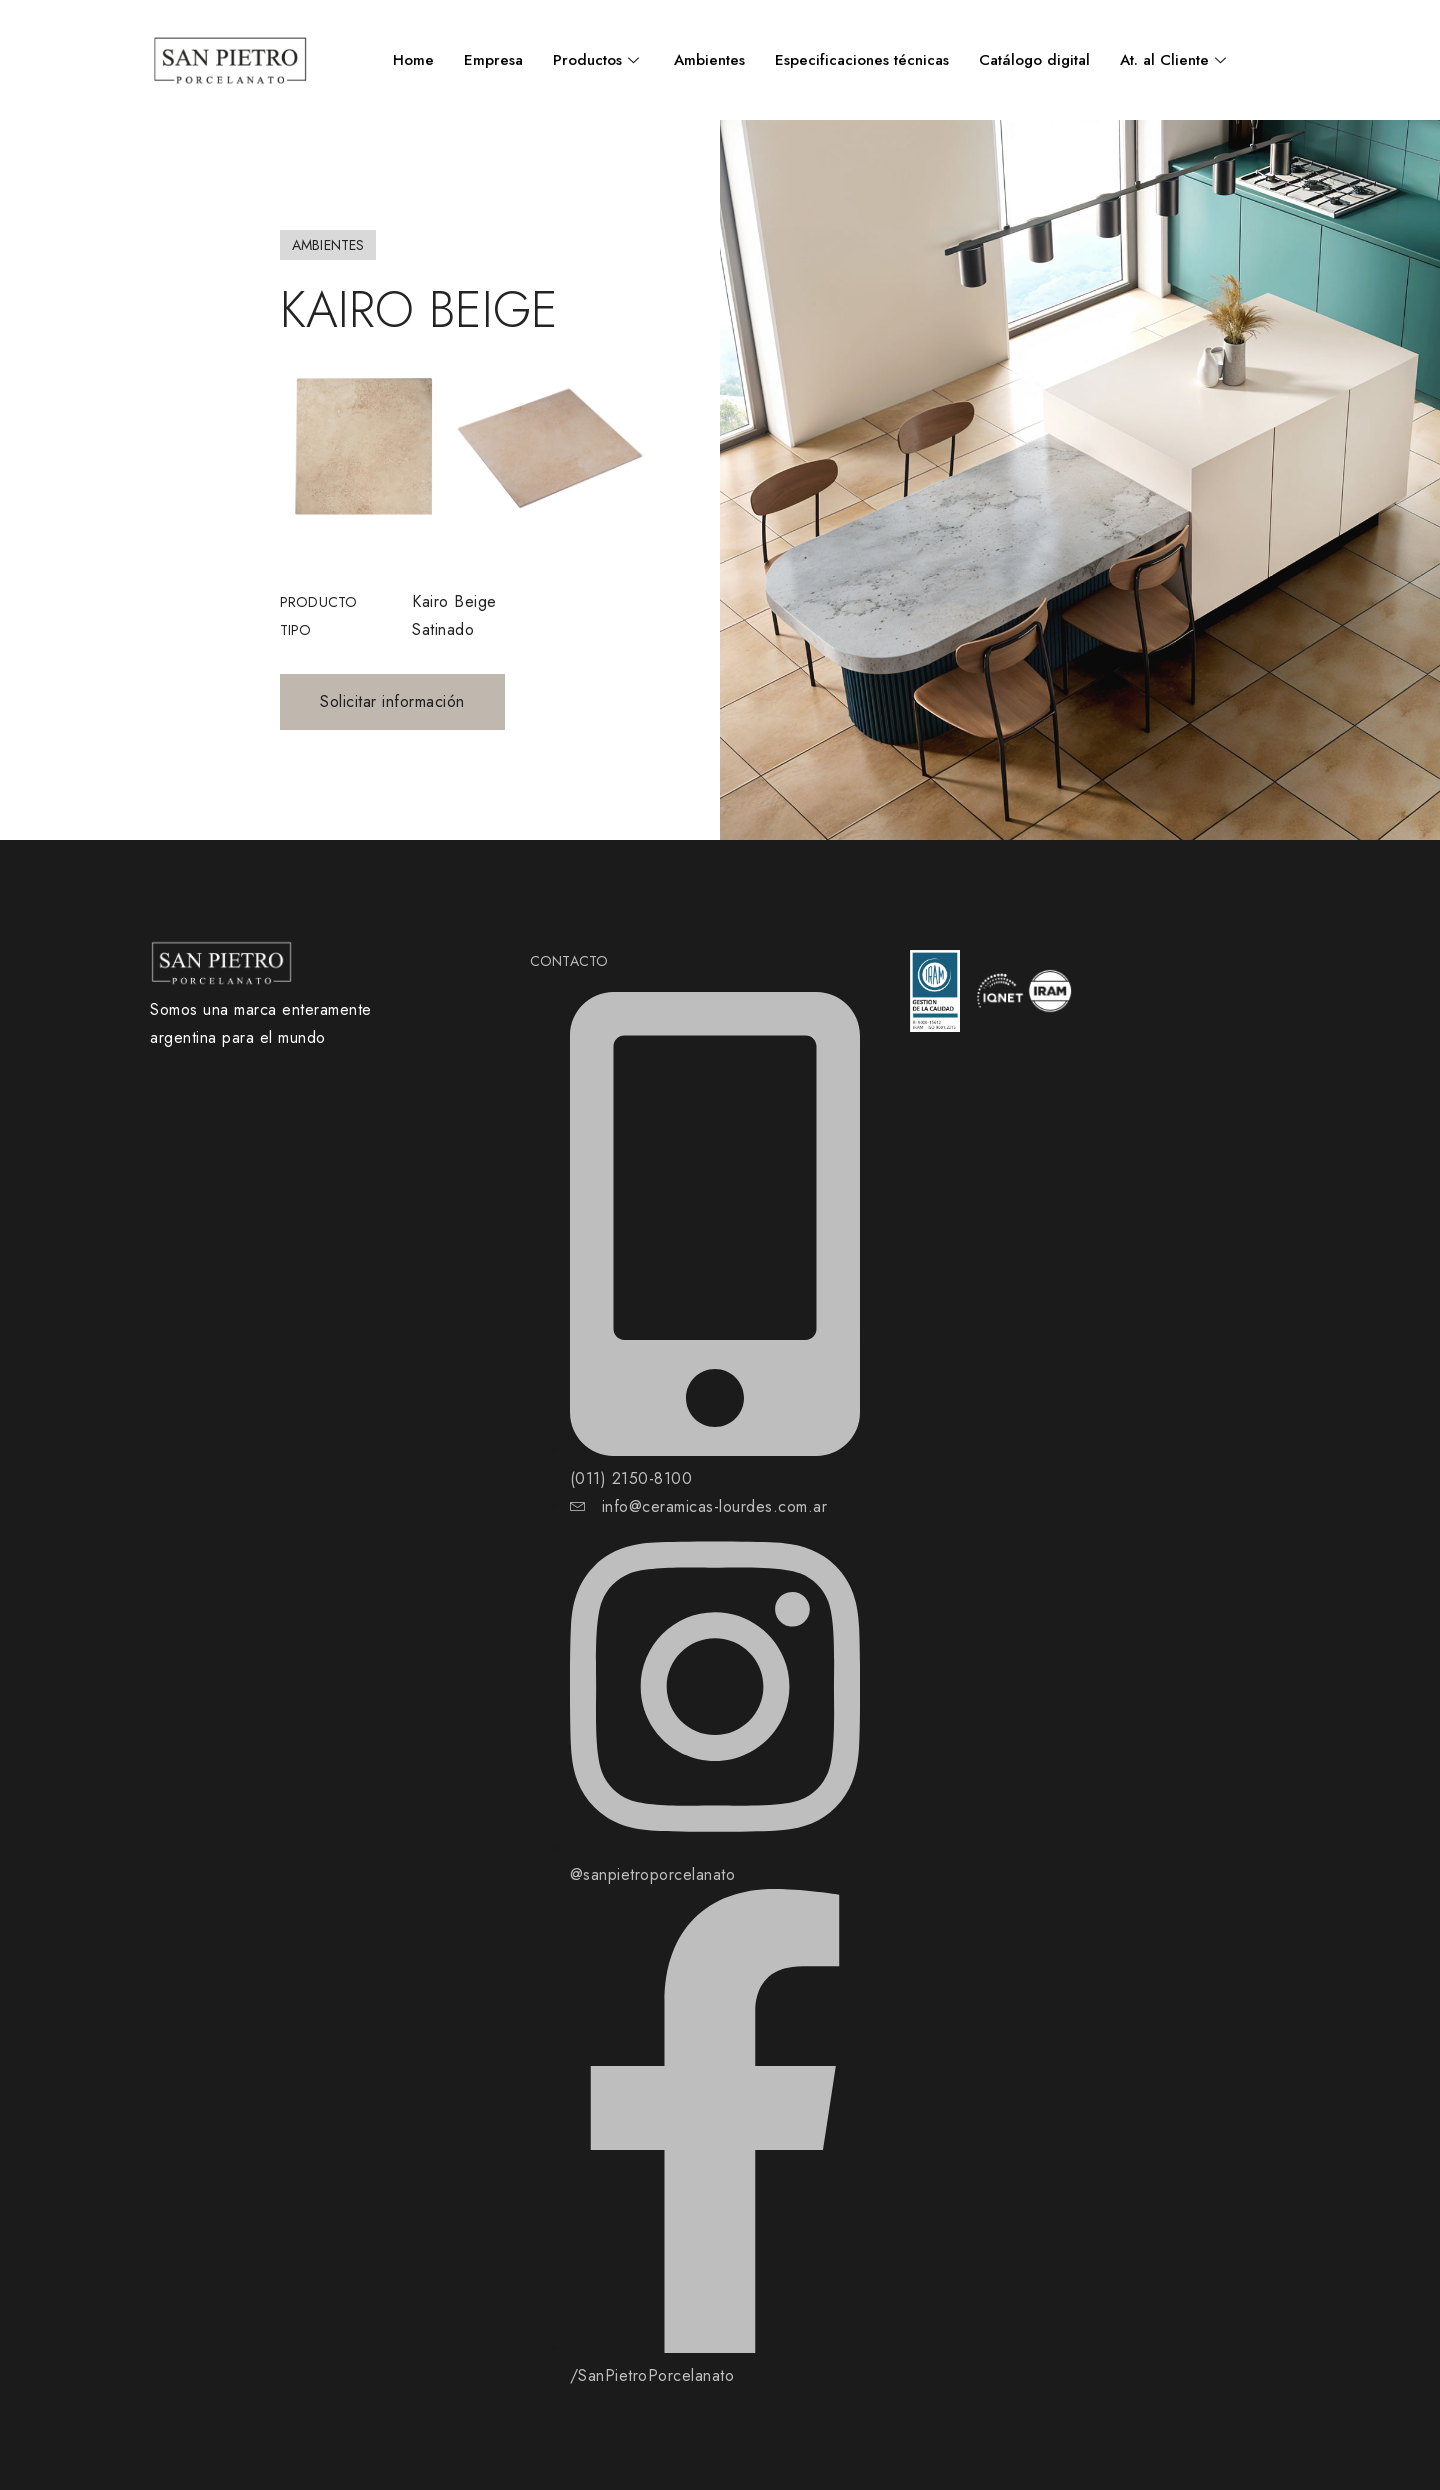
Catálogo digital (1034, 60)
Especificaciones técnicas (862, 60)
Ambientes (709, 60)
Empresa (493, 60)
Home (413, 60)
